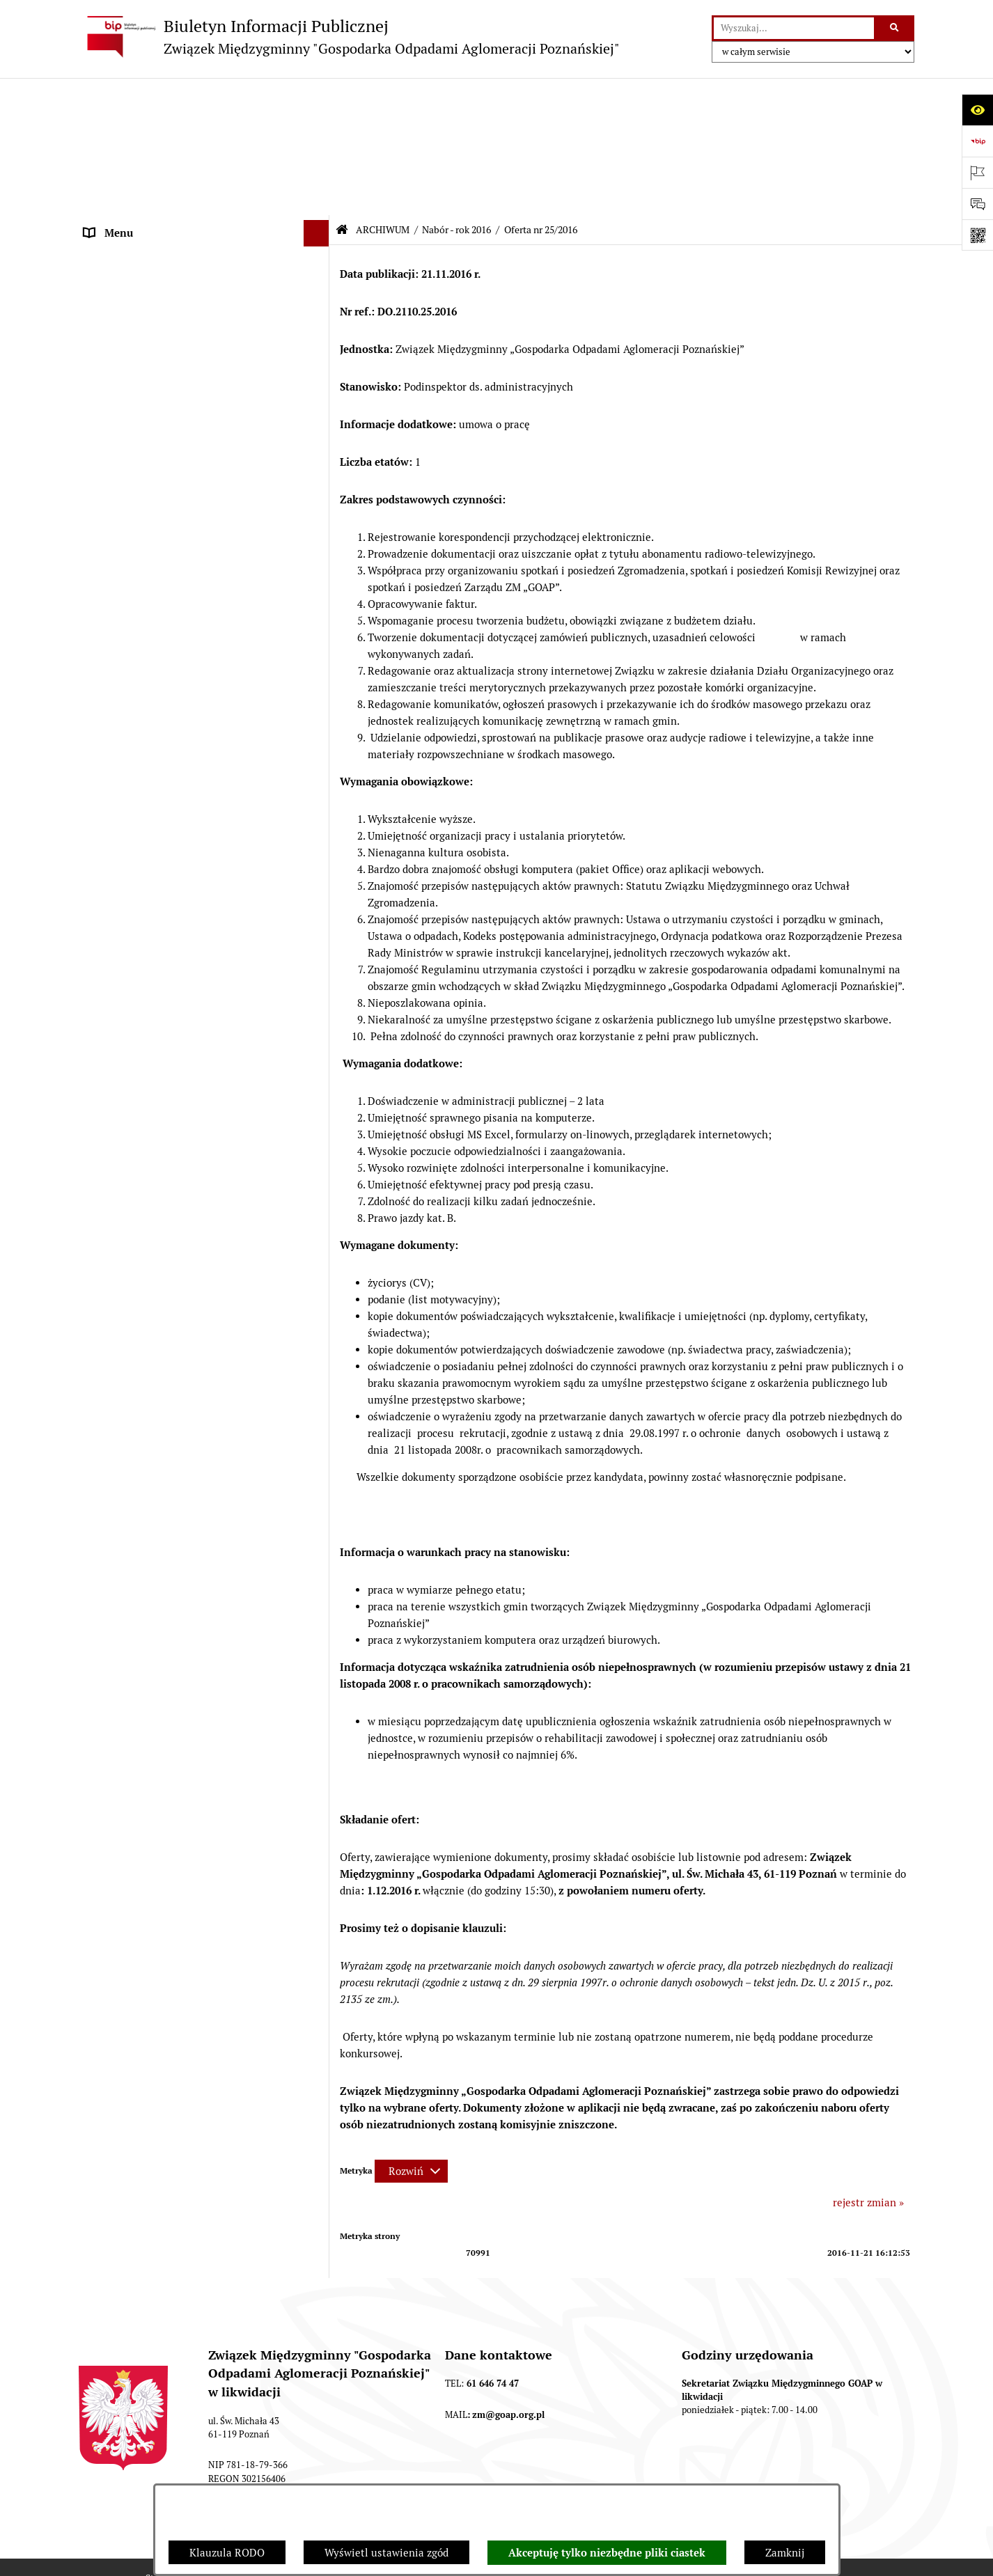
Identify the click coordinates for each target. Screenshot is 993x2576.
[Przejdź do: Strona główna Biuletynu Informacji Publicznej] (342, 92)
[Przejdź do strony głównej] (349, 36)
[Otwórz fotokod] (977, 235)
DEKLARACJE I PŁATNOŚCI (148, 147)
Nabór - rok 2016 (456, 92)
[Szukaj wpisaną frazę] (895, 28)
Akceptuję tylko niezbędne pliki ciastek (606, 2553)
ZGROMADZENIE (125, 199)
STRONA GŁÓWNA (128, 121)
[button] (319, 122)
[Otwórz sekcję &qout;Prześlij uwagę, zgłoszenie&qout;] (977, 203)
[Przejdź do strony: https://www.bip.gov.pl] (977, 141)
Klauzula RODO (227, 2552)
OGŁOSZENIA (116, 278)
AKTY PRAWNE (120, 173)
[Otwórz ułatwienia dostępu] (977, 109)
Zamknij (784, 2552)
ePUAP (100, 304)
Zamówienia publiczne (137, 2043)
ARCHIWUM (113, 330)
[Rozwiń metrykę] (411, 2033)
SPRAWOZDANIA (124, 2017)
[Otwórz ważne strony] (977, 172)
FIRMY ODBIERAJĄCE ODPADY (158, 251)
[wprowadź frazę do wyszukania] (794, 28)
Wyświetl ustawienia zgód (386, 2552)
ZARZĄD (104, 226)
